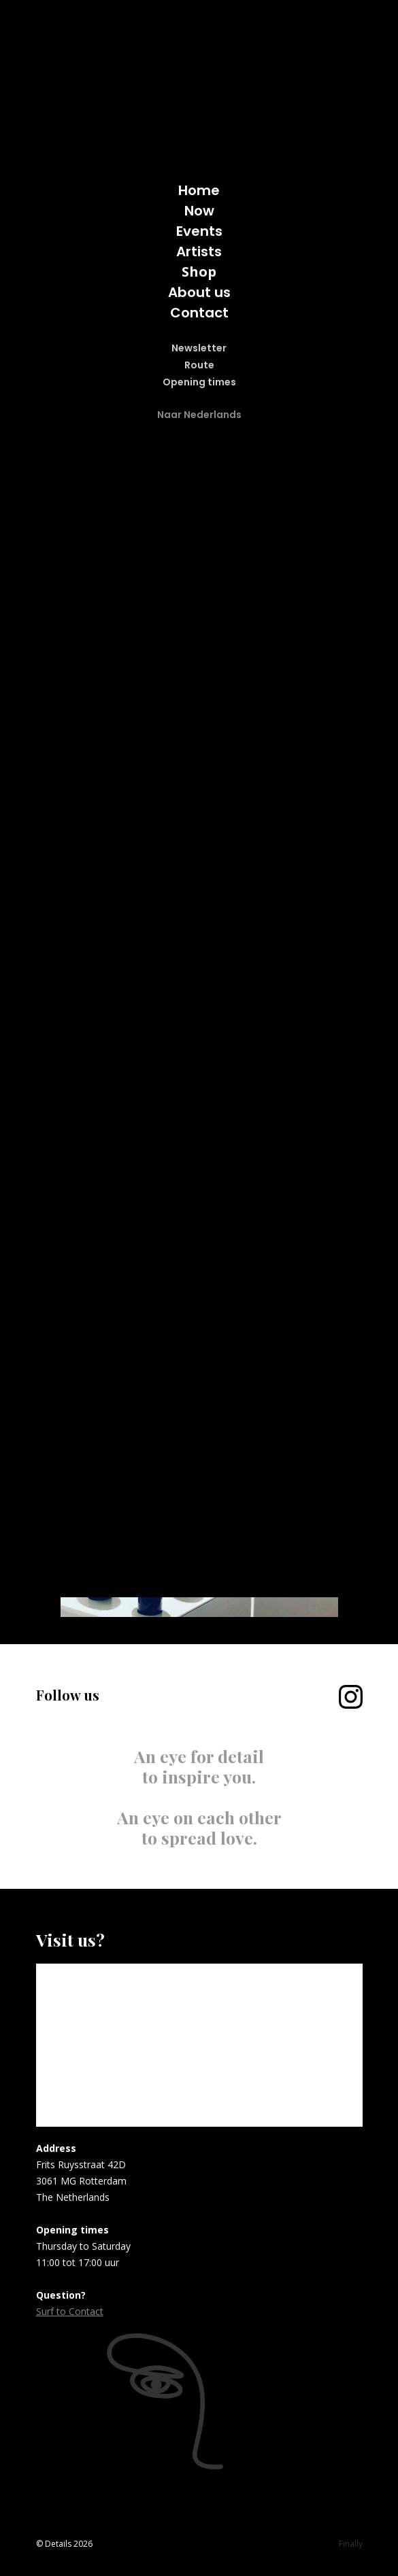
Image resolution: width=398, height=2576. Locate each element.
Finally (351, 2543)
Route (199, 365)
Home (199, 190)
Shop (199, 271)
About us (199, 292)
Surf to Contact (69, 2311)
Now (199, 210)
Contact (199, 312)
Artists (199, 251)
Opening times (199, 382)
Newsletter (199, 348)
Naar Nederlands (199, 414)
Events (199, 231)
